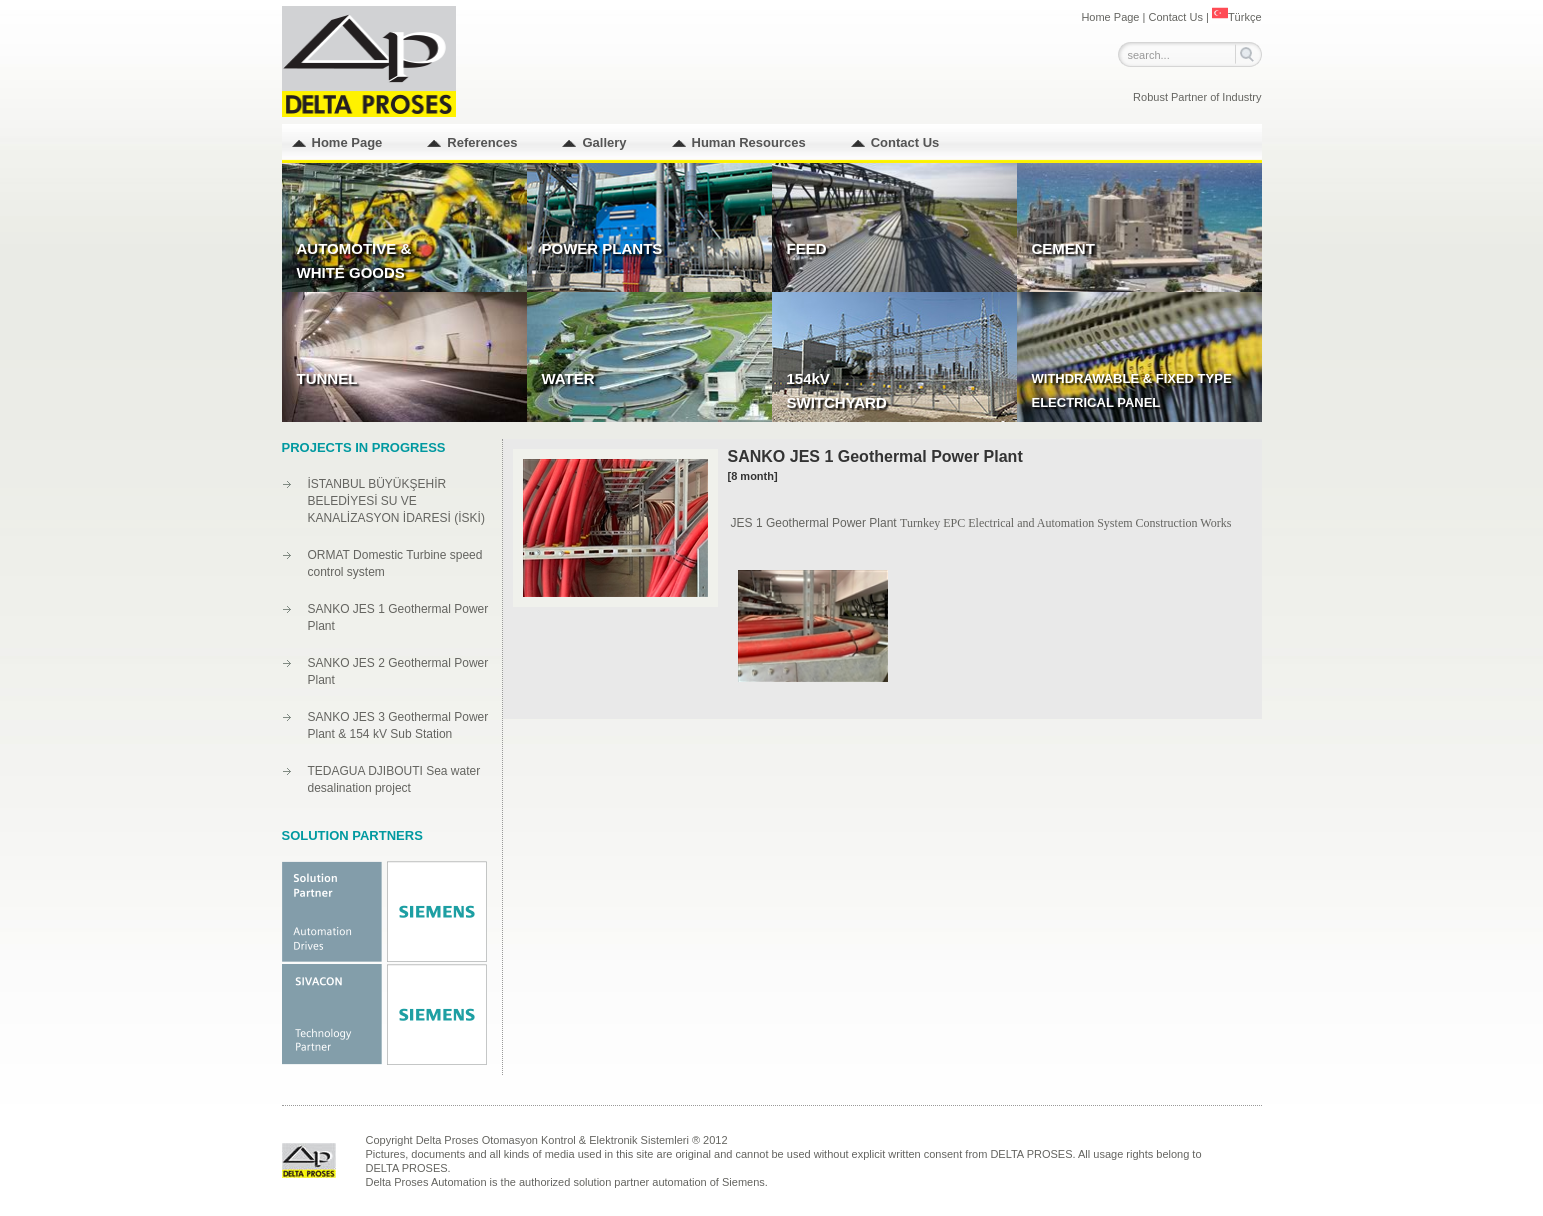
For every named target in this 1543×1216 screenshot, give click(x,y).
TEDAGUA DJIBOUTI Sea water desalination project (394, 779)
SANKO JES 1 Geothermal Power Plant (398, 617)
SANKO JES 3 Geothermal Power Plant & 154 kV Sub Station (398, 725)
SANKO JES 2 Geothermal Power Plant (398, 671)
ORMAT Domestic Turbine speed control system (395, 563)
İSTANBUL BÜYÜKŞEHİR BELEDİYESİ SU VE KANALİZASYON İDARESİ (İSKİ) (396, 501)
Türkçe (1237, 17)
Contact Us (1175, 17)
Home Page (1110, 17)
